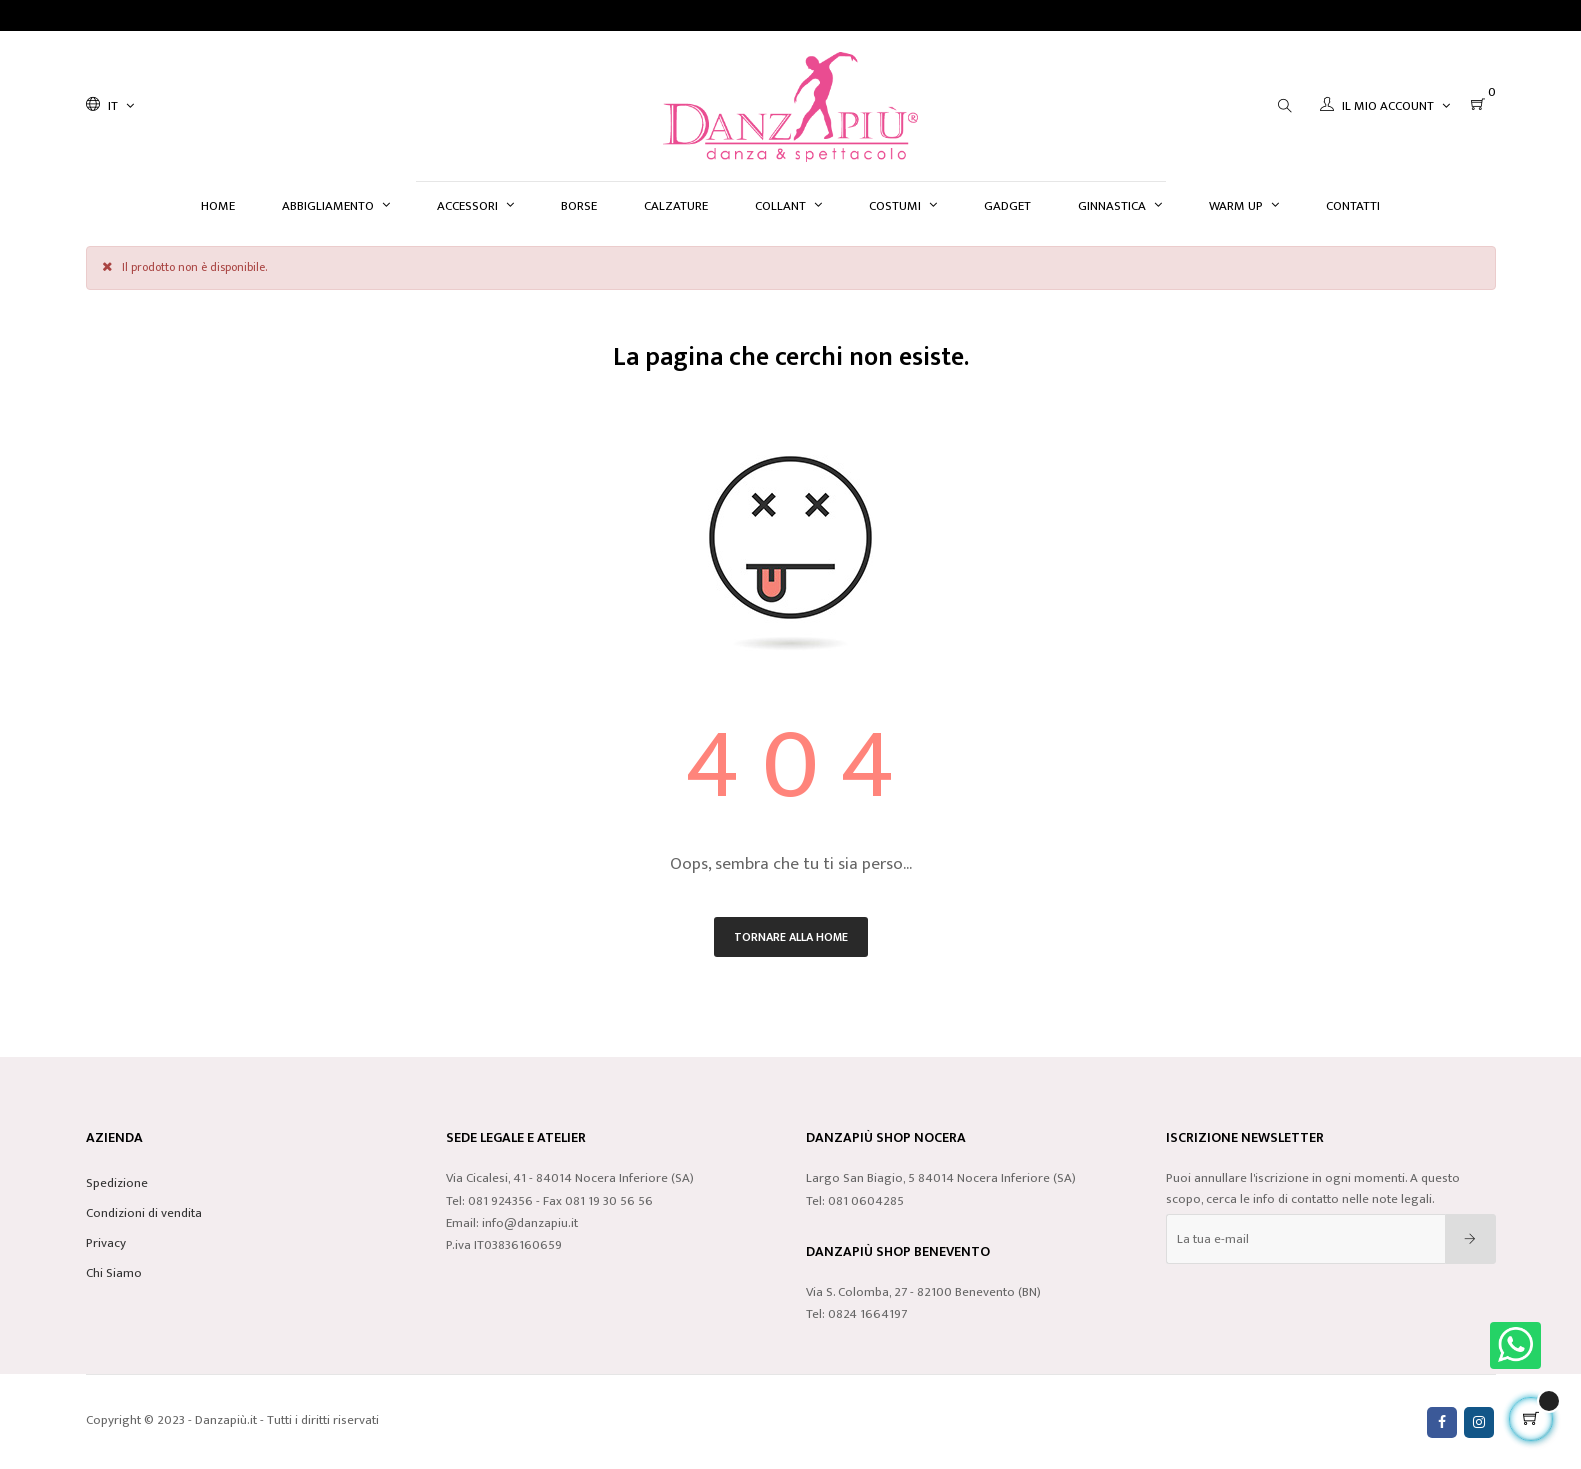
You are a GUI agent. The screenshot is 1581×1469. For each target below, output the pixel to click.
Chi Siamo (114, 1273)
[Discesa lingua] (110, 106)
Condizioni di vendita (144, 1213)
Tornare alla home (791, 937)
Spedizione (117, 1183)
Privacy (106, 1243)
